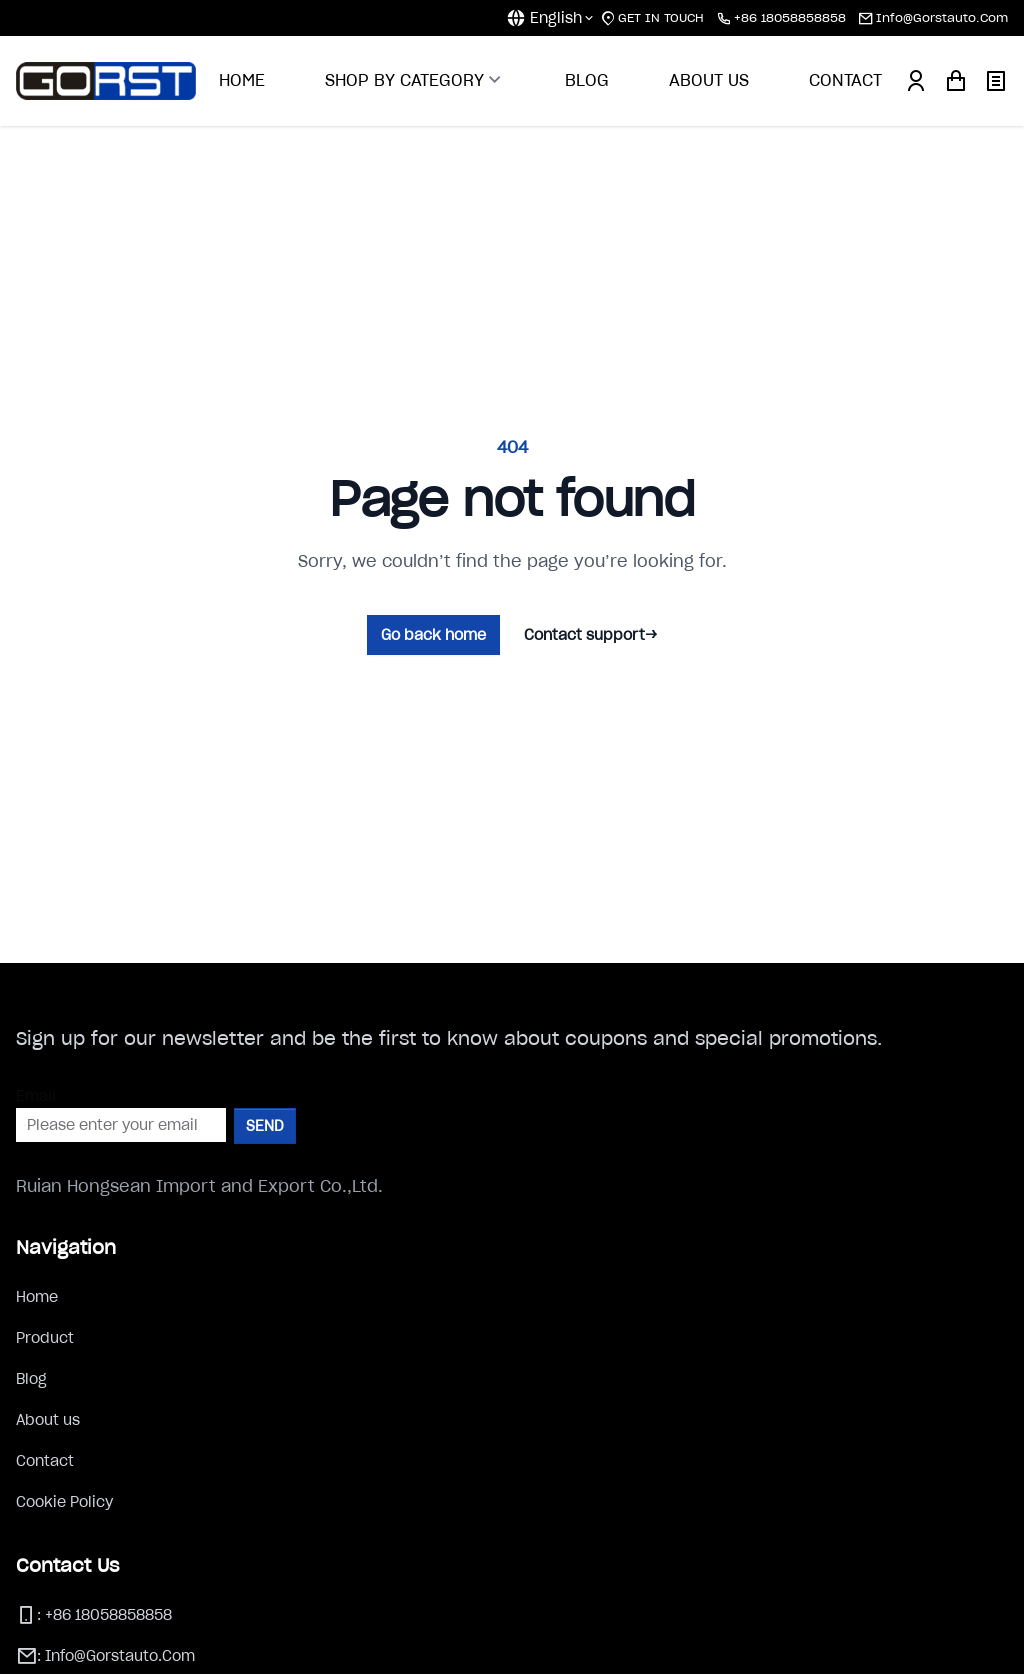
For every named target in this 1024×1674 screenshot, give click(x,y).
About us (48, 1420)
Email (36, 1096)
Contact (45, 1461)
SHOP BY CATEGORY (415, 80)
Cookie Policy (64, 1502)
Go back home (433, 635)
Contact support (590, 635)
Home (37, 1297)
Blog (31, 1379)
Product (45, 1338)
